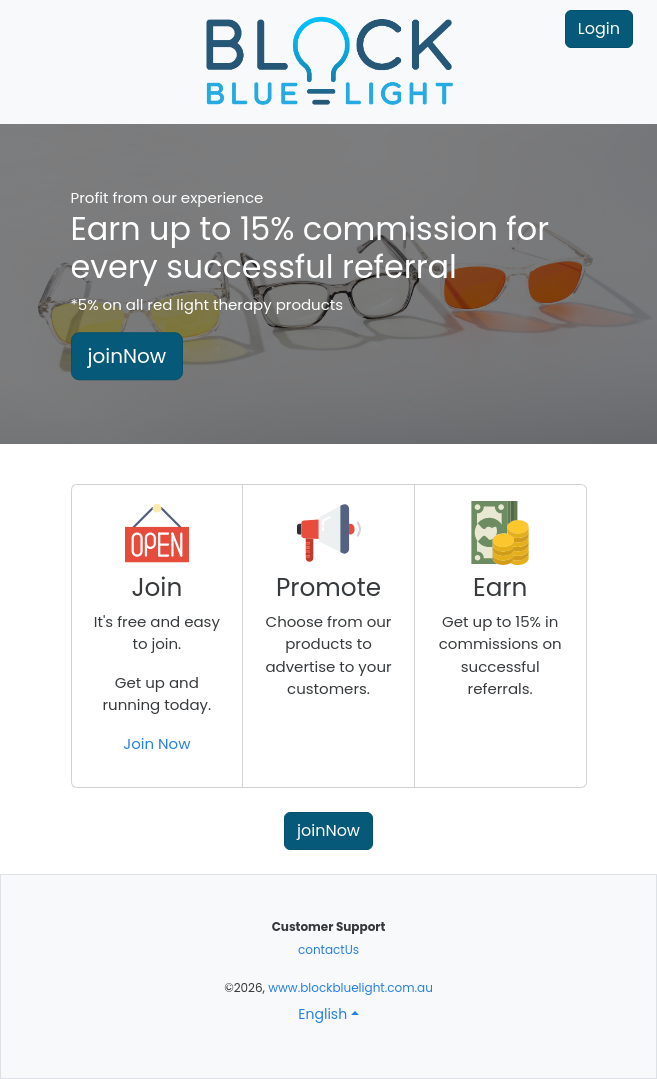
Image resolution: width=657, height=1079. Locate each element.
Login (599, 28)
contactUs (328, 949)
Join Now (156, 743)
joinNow (127, 357)
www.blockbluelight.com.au (350, 987)
